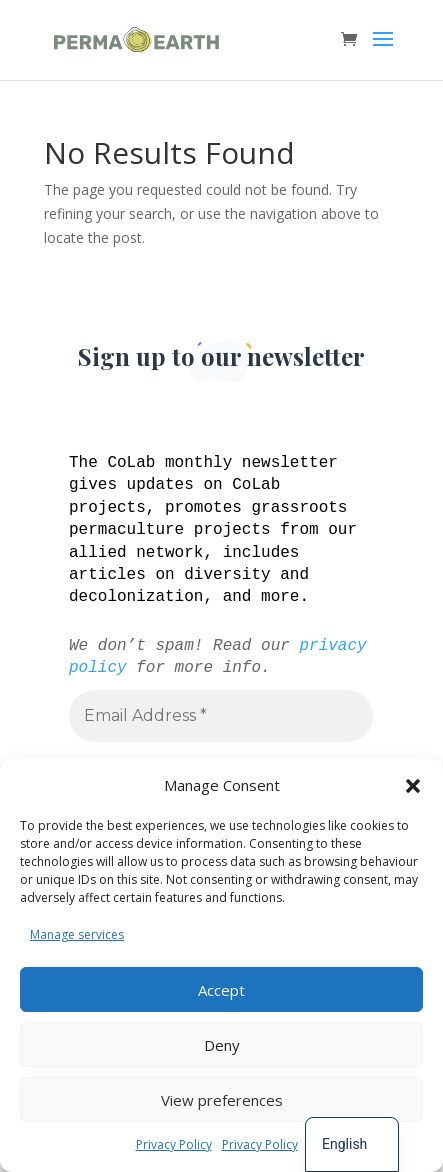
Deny (222, 1045)
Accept (221, 990)
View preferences (222, 1100)
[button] (413, 786)
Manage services (77, 934)
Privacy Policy (174, 1144)
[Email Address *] (221, 715)
